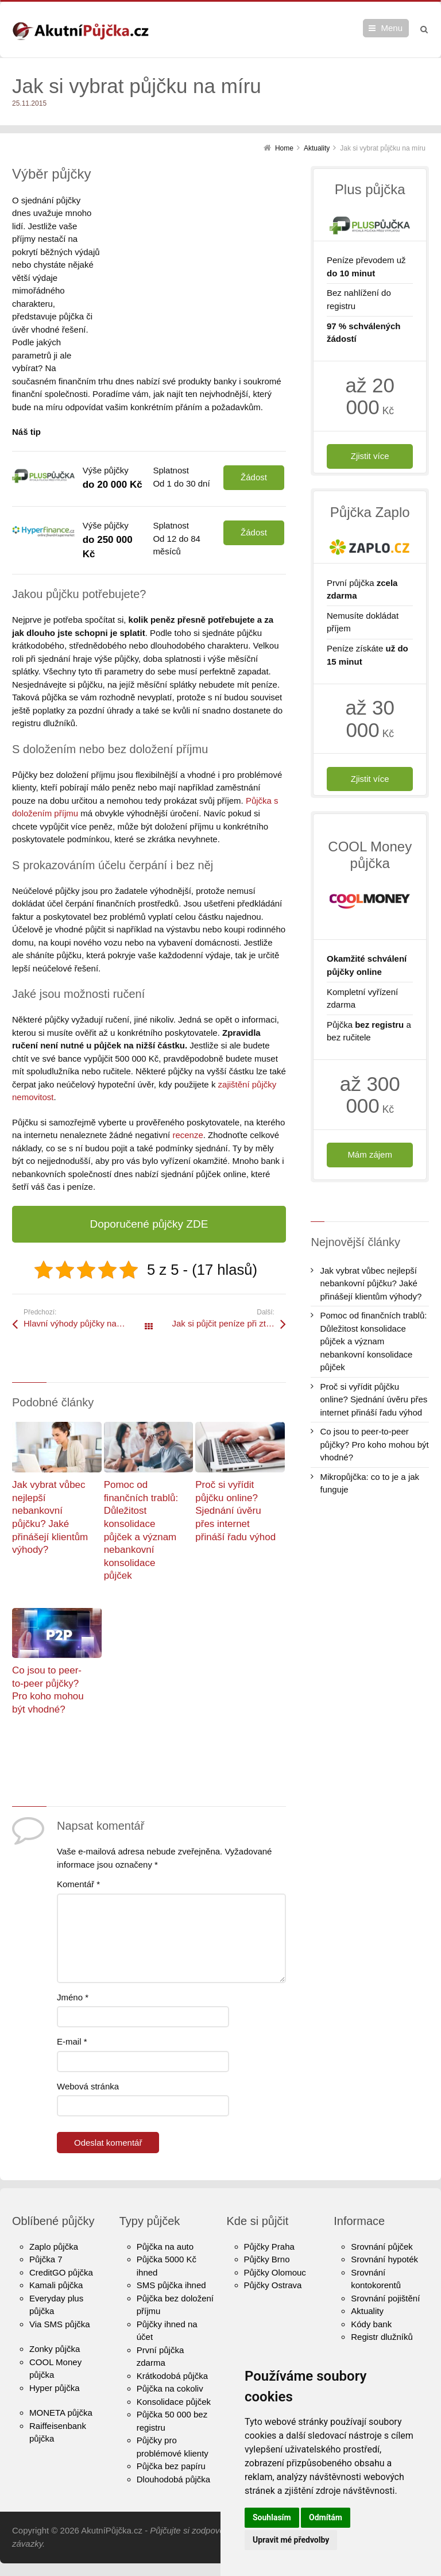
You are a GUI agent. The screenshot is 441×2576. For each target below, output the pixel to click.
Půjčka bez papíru (171, 2427)
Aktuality (367, 2272)
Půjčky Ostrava (273, 2246)
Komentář (78, 1845)
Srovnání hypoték (384, 2221)
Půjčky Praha (269, 2207)
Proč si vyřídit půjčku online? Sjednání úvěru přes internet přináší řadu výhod (235, 1471)
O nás (362, 2311)
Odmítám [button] (325, 2517)
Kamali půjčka (56, 2246)
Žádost (254, 439)
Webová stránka (88, 2047)
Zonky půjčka (54, 2310)
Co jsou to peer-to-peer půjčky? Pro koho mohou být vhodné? (374, 1444)
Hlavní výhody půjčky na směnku (86, 1285)
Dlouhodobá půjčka (173, 2440)
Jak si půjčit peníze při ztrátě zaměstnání (228, 1285)
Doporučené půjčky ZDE (149, 1185)
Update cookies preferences (53, 2569)
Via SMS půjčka (59, 2285)
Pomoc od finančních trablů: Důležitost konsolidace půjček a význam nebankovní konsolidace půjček (373, 1341)
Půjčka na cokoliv (170, 2350)
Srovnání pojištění (385, 2259)
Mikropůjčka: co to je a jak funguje (369, 1483)
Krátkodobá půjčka (172, 2337)
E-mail (72, 2003)
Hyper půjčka (54, 2349)
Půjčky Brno (267, 2221)
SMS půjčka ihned (171, 2246)
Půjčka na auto (165, 2207)
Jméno (72, 1958)
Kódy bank (371, 2285)
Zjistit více (370, 456)
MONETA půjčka (60, 2374)
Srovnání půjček (382, 2207)
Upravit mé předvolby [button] (291, 2539)
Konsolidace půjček (174, 2362)
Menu (392, 28)
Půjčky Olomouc (275, 2233)
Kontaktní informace (389, 2324)
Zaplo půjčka (53, 2207)
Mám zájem (369, 1154)
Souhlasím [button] (272, 2517)
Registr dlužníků (382, 2298)
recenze (187, 1096)
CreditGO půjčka (61, 2233)
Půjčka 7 (46, 2221)
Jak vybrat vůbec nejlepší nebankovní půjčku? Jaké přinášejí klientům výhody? (370, 1283)
